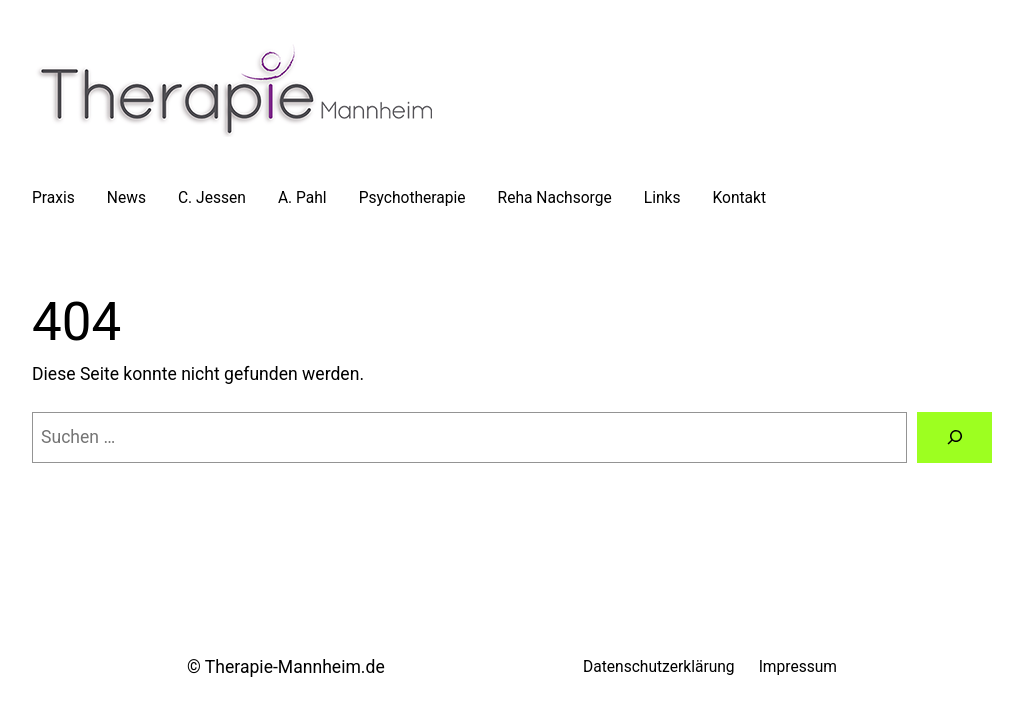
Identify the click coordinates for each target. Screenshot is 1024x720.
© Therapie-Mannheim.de (286, 667)
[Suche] (954, 437)
